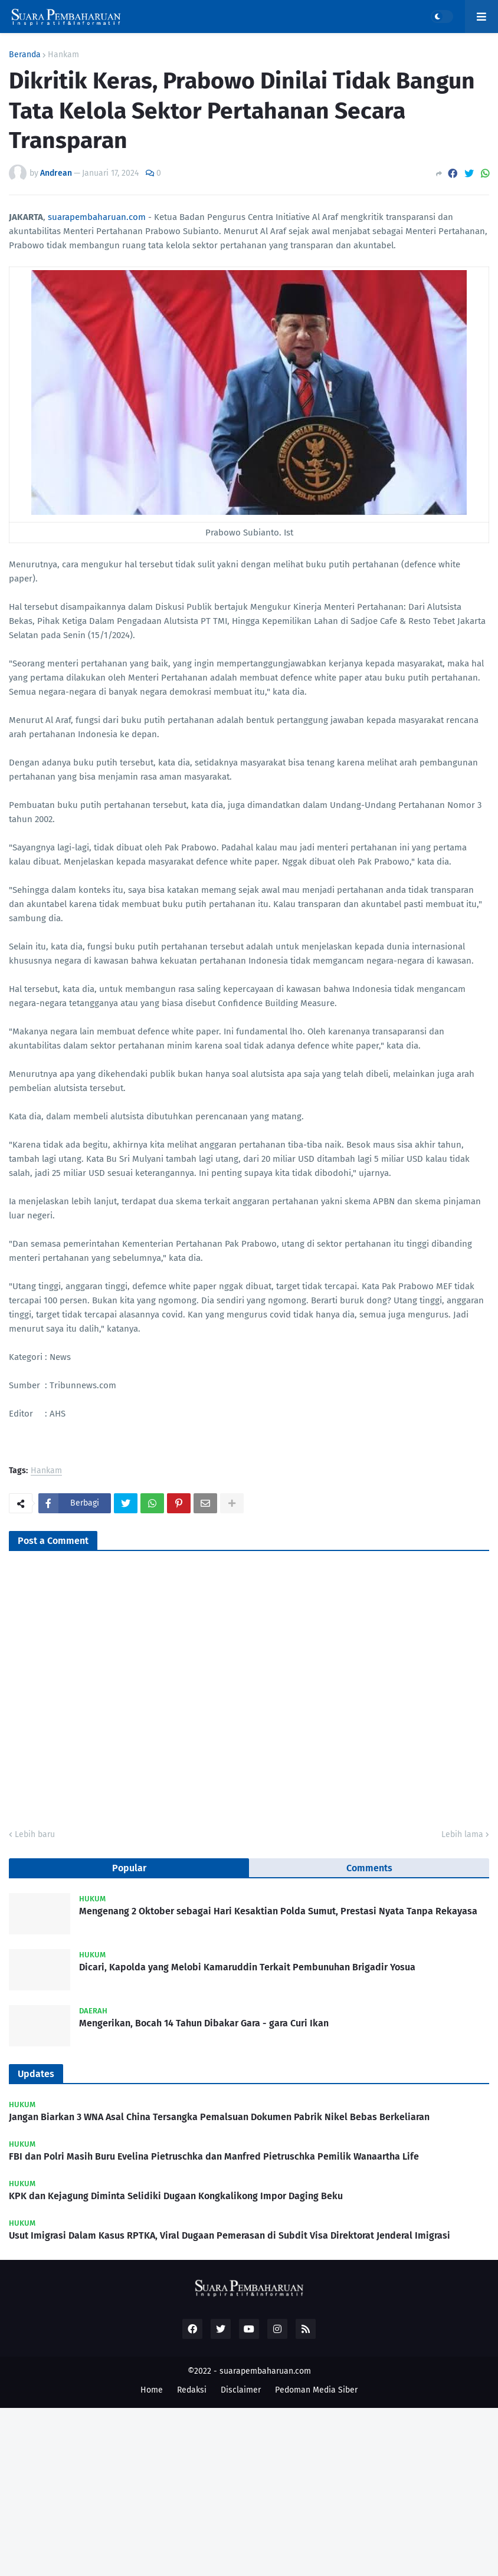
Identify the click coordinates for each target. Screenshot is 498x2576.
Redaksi (192, 2390)
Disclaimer (241, 2390)
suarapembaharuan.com (97, 217)
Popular (129, 1868)
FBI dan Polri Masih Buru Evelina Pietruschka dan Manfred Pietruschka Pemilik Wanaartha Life (214, 2156)
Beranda (25, 55)
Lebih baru (35, 1834)
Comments (369, 1868)
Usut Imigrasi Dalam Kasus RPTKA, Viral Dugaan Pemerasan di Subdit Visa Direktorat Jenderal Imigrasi (229, 2235)
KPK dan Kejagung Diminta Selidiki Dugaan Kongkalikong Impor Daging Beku (176, 2196)
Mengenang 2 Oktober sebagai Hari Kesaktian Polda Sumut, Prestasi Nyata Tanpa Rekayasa (278, 1911)
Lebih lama (462, 1834)
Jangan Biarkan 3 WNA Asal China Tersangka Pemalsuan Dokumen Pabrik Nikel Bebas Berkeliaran (219, 2116)
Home (151, 2390)
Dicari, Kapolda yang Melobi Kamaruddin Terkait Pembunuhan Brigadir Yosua (247, 1967)
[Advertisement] (249, 2490)
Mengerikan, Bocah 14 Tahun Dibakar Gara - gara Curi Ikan (204, 2023)
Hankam (63, 55)
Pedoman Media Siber (316, 2390)
